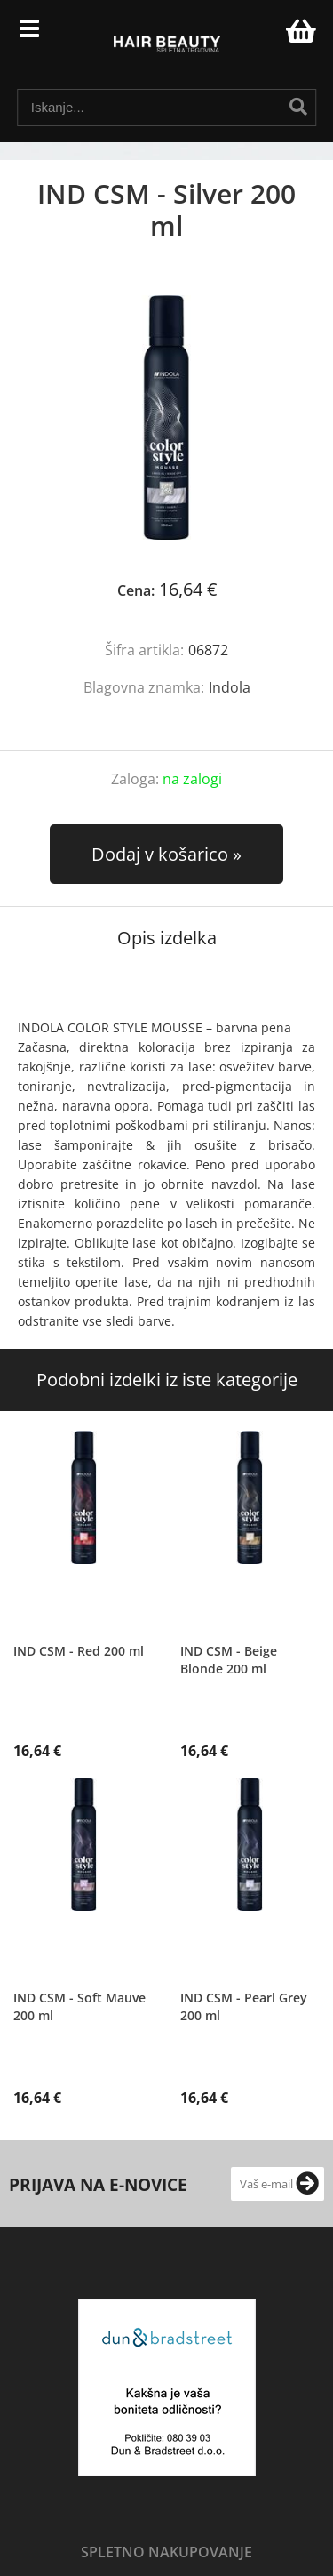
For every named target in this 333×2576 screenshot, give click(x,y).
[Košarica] (298, 31)
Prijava (263, 35)
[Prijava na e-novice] (307, 2184)
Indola (229, 687)
